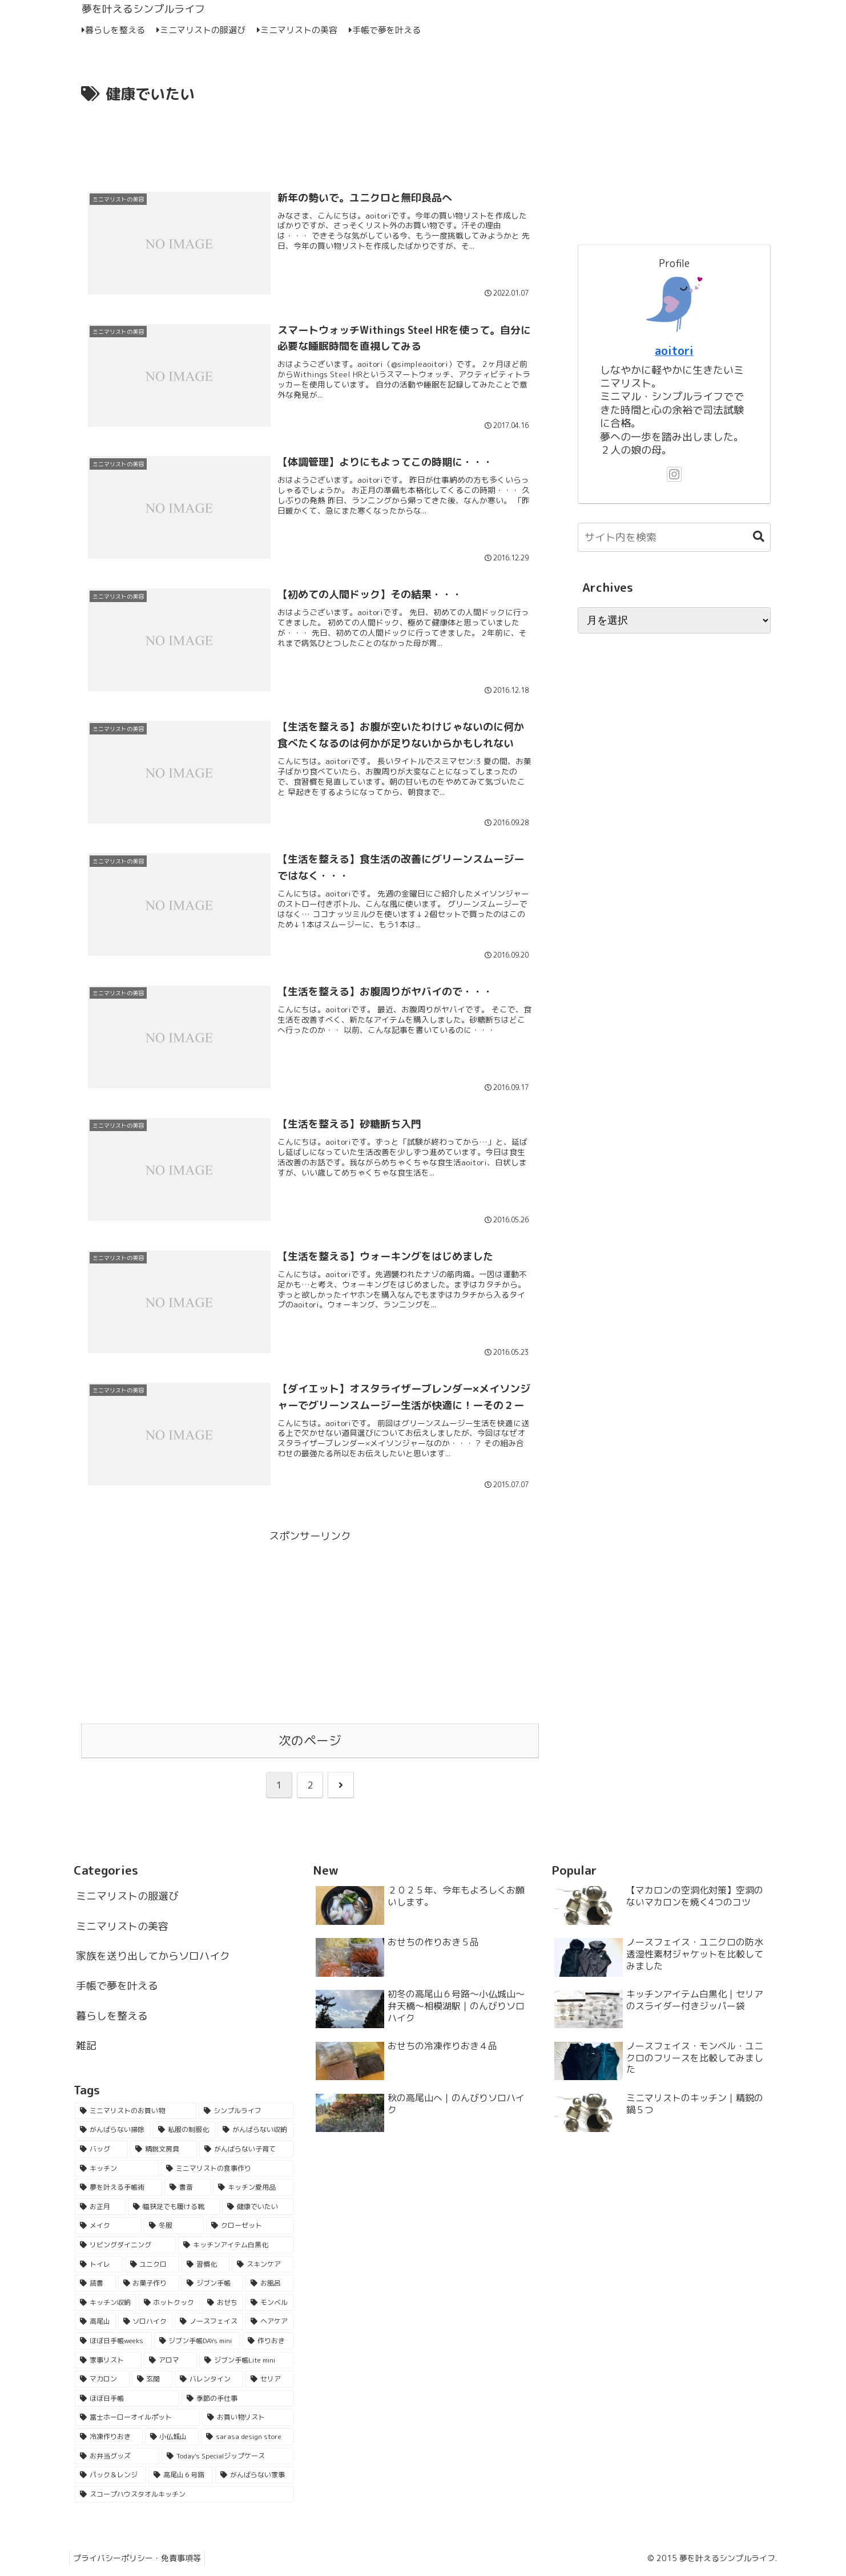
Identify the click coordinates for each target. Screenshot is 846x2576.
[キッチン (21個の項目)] (117, 2170)
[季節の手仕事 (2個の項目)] (237, 2400)
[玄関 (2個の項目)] (152, 2380)
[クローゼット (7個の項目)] (249, 2227)
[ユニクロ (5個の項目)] (152, 2266)
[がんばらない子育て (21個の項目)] (246, 2150)
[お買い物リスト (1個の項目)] (247, 2419)
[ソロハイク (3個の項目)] (145, 2323)
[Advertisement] (310, 138)
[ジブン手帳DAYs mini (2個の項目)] (197, 2342)
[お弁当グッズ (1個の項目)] (117, 2457)
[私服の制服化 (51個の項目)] (184, 2132)
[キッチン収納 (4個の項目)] (105, 2304)
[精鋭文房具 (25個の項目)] (163, 2150)
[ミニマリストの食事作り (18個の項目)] (227, 2170)
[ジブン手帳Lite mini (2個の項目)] (246, 2362)
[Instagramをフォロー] (674, 474)
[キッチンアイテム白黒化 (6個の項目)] (235, 2246)
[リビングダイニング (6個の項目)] (125, 2246)
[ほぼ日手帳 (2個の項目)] (127, 2400)
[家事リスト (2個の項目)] (108, 2362)
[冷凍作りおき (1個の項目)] (109, 2438)
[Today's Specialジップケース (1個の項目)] (227, 2457)
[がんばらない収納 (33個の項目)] (255, 2132)
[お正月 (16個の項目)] (100, 2208)
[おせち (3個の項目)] (222, 2304)
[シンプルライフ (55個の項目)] (246, 2112)
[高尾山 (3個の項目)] (95, 2323)
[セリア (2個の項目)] (269, 2380)
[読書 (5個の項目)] (95, 2285)
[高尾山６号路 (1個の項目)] (180, 2476)
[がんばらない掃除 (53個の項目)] (113, 2132)
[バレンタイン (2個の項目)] (209, 2380)
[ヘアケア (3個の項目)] (269, 2323)
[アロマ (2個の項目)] (170, 2362)
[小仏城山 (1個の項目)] (172, 2438)
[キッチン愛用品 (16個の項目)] (253, 2189)
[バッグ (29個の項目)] (101, 2150)
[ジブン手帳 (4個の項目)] (212, 2285)
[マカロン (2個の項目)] (102, 2380)
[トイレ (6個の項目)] (99, 2266)
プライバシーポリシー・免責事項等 (139, 2559)
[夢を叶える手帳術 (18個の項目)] (118, 2189)
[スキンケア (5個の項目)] (262, 2266)
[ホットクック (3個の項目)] (169, 2304)
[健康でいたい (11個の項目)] (257, 2208)
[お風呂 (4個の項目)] (269, 2285)
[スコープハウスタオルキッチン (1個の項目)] (184, 2496)
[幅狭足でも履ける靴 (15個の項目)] (174, 2208)
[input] (674, 537)
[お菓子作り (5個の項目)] (149, 2285)
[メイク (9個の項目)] (108, 2227)
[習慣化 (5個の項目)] (205, 2266)
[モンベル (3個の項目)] (269, 2304)
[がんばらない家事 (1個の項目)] (254, 2476)
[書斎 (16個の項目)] (187, 2189)
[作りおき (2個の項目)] (268, 2342)
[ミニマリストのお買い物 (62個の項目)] (135, 2112)
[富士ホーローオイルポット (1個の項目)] (137, 2419)
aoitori (674, 350)
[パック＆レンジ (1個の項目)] (110, 2476)
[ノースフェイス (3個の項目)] (209, 2323)
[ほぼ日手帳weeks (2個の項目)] (113, 2342)
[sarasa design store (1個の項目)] (247, 2438)
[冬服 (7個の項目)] (174, 2227)
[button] (753, 536)
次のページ (310, 1742)
